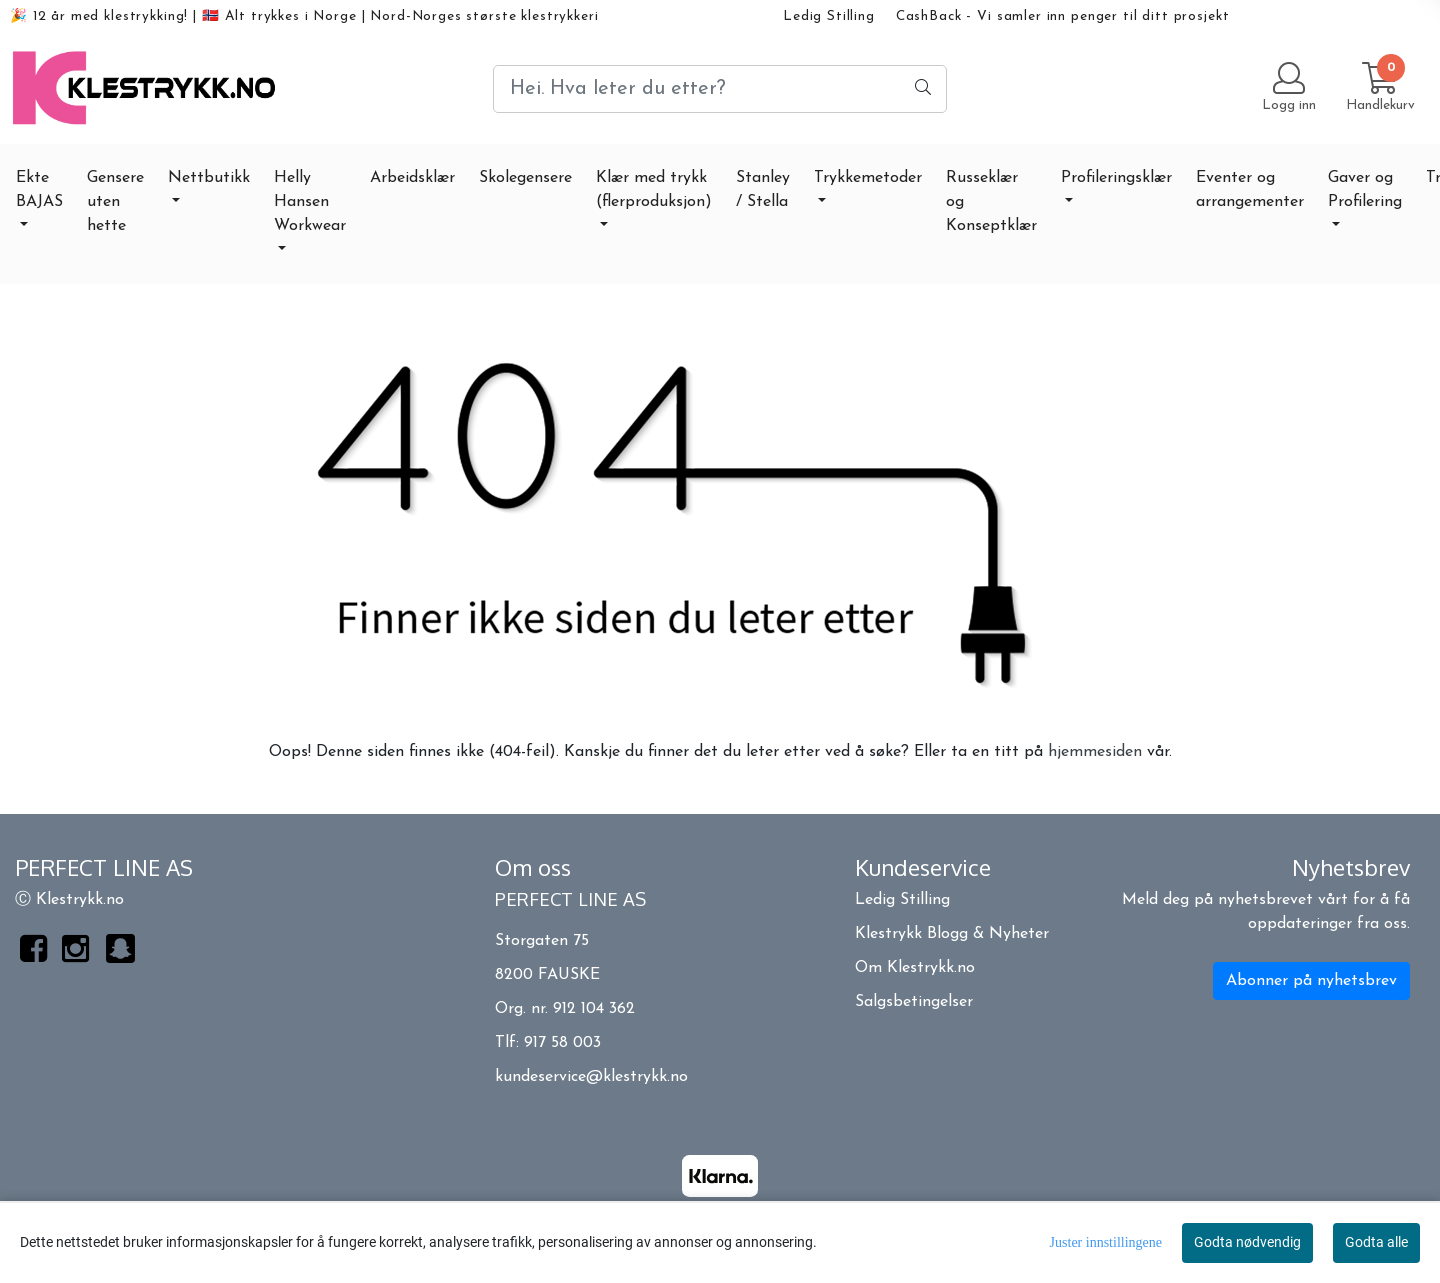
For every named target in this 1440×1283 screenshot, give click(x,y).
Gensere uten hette (115, 202)
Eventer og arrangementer (1250, 190)
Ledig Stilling (829, 16)
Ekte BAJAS (39, 190)
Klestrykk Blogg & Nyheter (952, 934)
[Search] (719, 89)
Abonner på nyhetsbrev (1311, 981)
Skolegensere (525, 178)
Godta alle (1376, 1242)
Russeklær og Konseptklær (991, 202)
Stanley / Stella (763, 190)
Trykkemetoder (868, 178)
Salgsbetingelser (914, 1002)
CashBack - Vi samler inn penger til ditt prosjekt (1063, 16)
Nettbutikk (209, 178)
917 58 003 (562, 1043)
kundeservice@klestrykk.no (591, 1077)
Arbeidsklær (412, 178)
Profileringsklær (1116, 178)
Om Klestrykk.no (915, 968)
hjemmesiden (1095, 752)
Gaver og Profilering (1365, 190)
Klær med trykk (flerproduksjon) (654, 190)
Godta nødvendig (1247, 1242)
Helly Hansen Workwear (310, 202)
